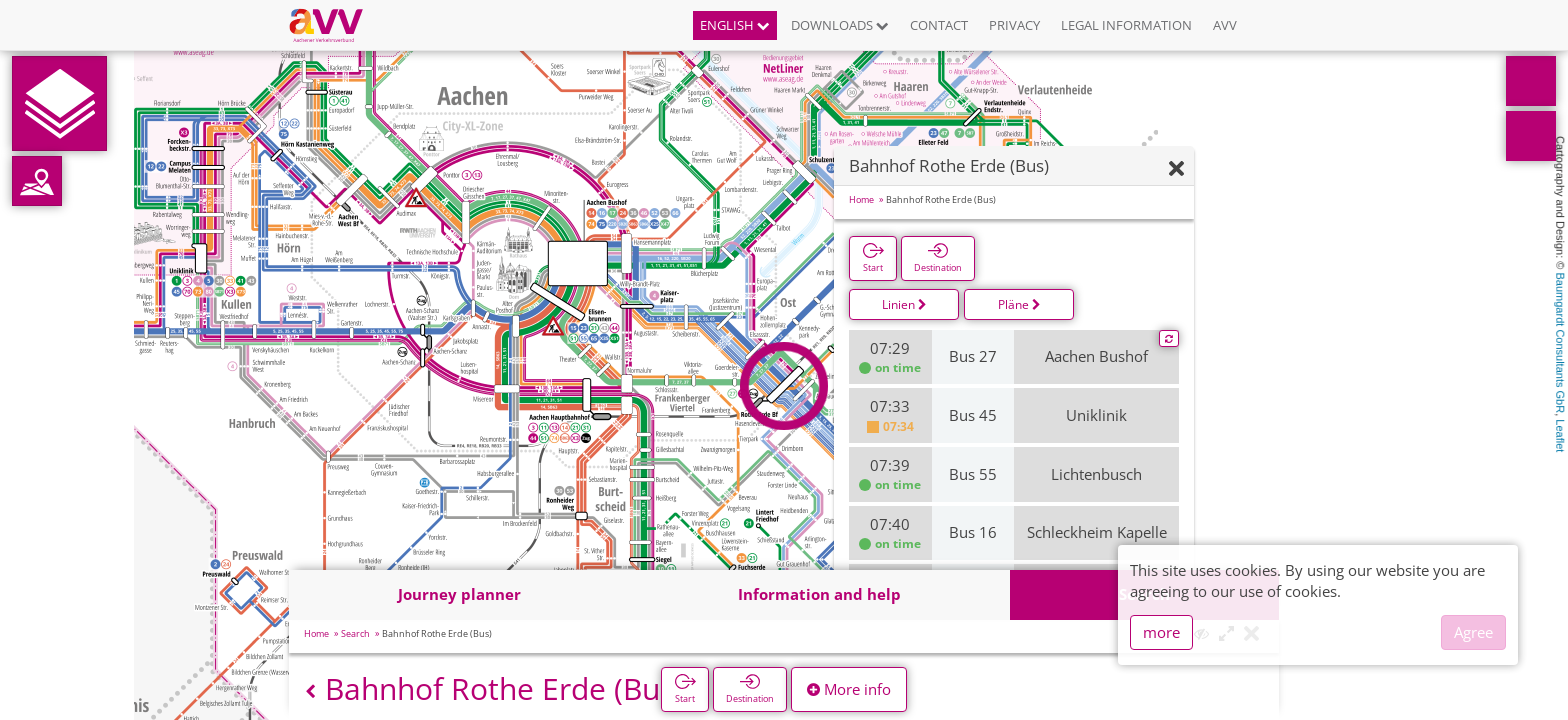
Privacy (1014, 25)
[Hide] (1176, 169)
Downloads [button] (840, 25)
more (1161, 632)
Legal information (1126, 25)
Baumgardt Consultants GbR (1560, 343)
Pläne (1019, 304)
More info (849, 689)
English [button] (735, 25)
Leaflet (1560, 435)
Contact (939, 25)
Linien (904, 304)
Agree (1473, 632)
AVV (1225, 25)
